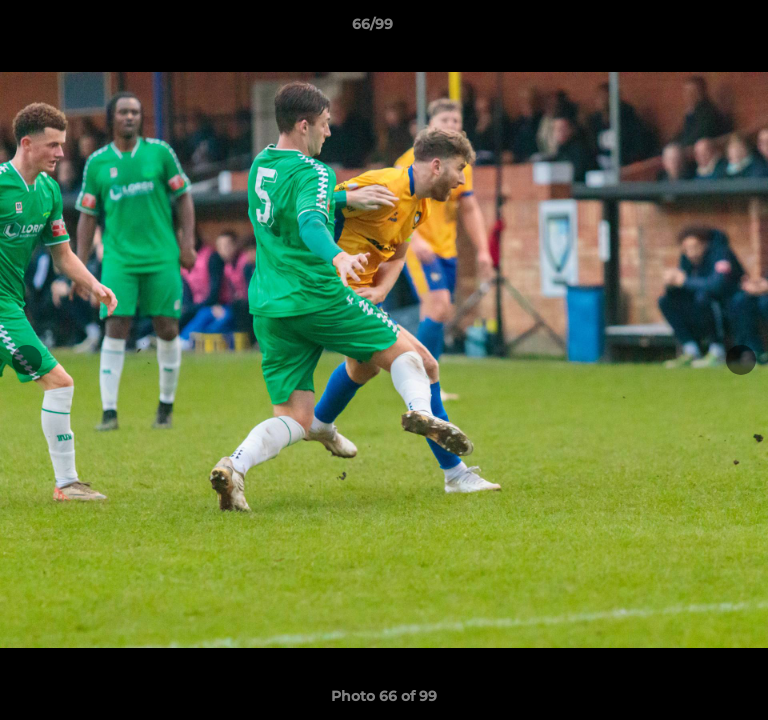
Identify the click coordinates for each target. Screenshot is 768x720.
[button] (696, 29)
